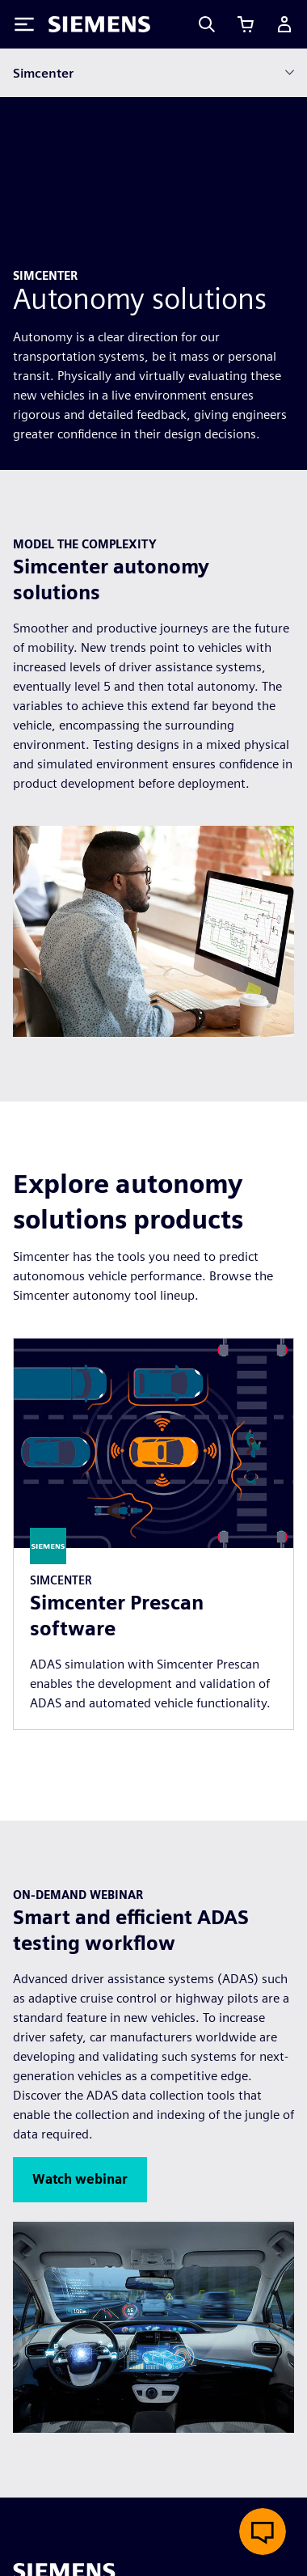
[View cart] (245, 24)
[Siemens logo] (99, 24)
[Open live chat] (262, 2531)
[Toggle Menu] (24, 24)
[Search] (207, 24)
